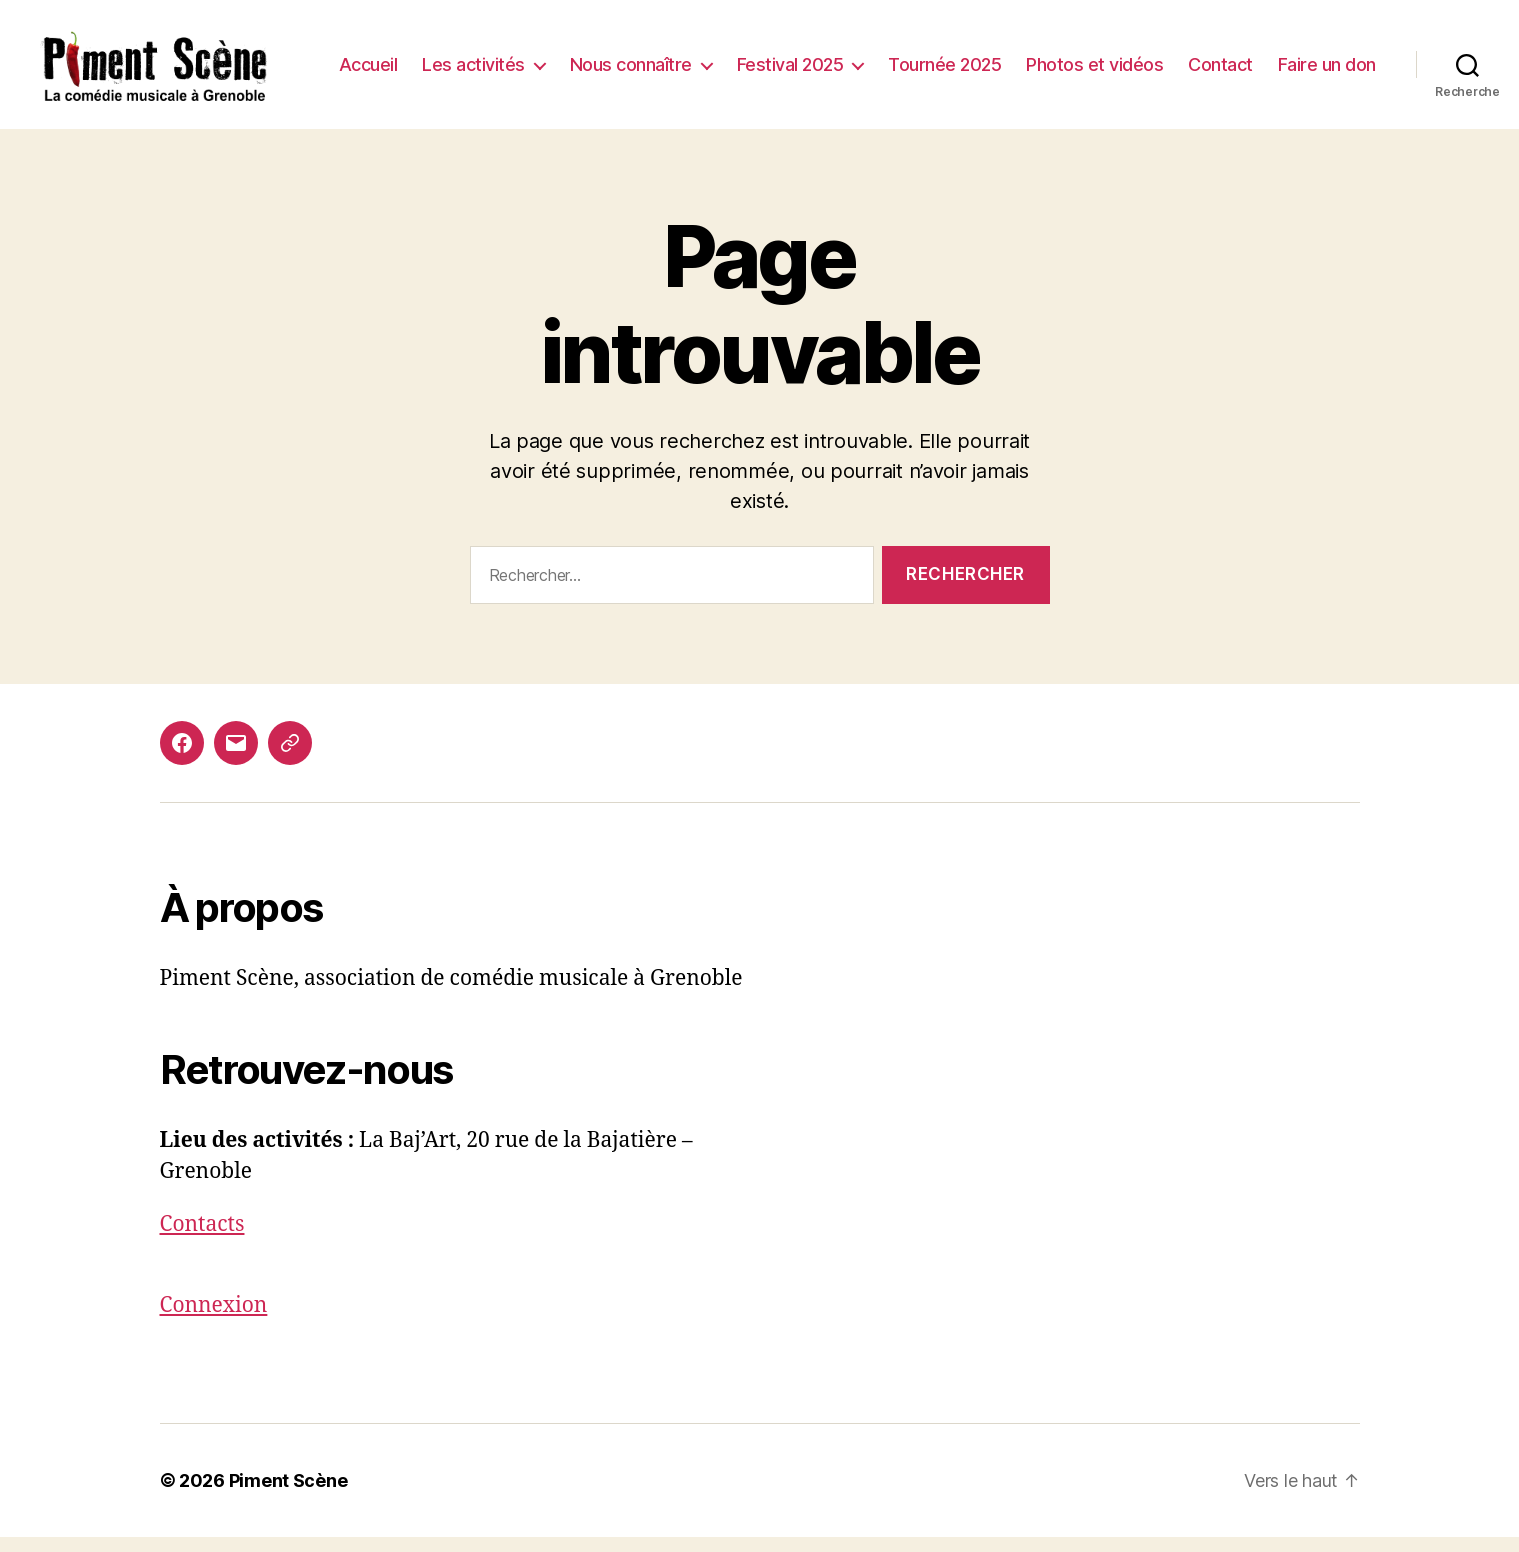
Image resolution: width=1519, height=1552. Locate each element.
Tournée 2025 (1067, 57)
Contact (1343, 57)
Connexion (214, 1321)
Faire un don (1327, 86)
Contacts (202, 1239)
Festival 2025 (913, 57)
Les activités (596, 57)
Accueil (491, 57)
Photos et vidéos (1217, 57)
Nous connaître (754, 57)
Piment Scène (288, 1495)
